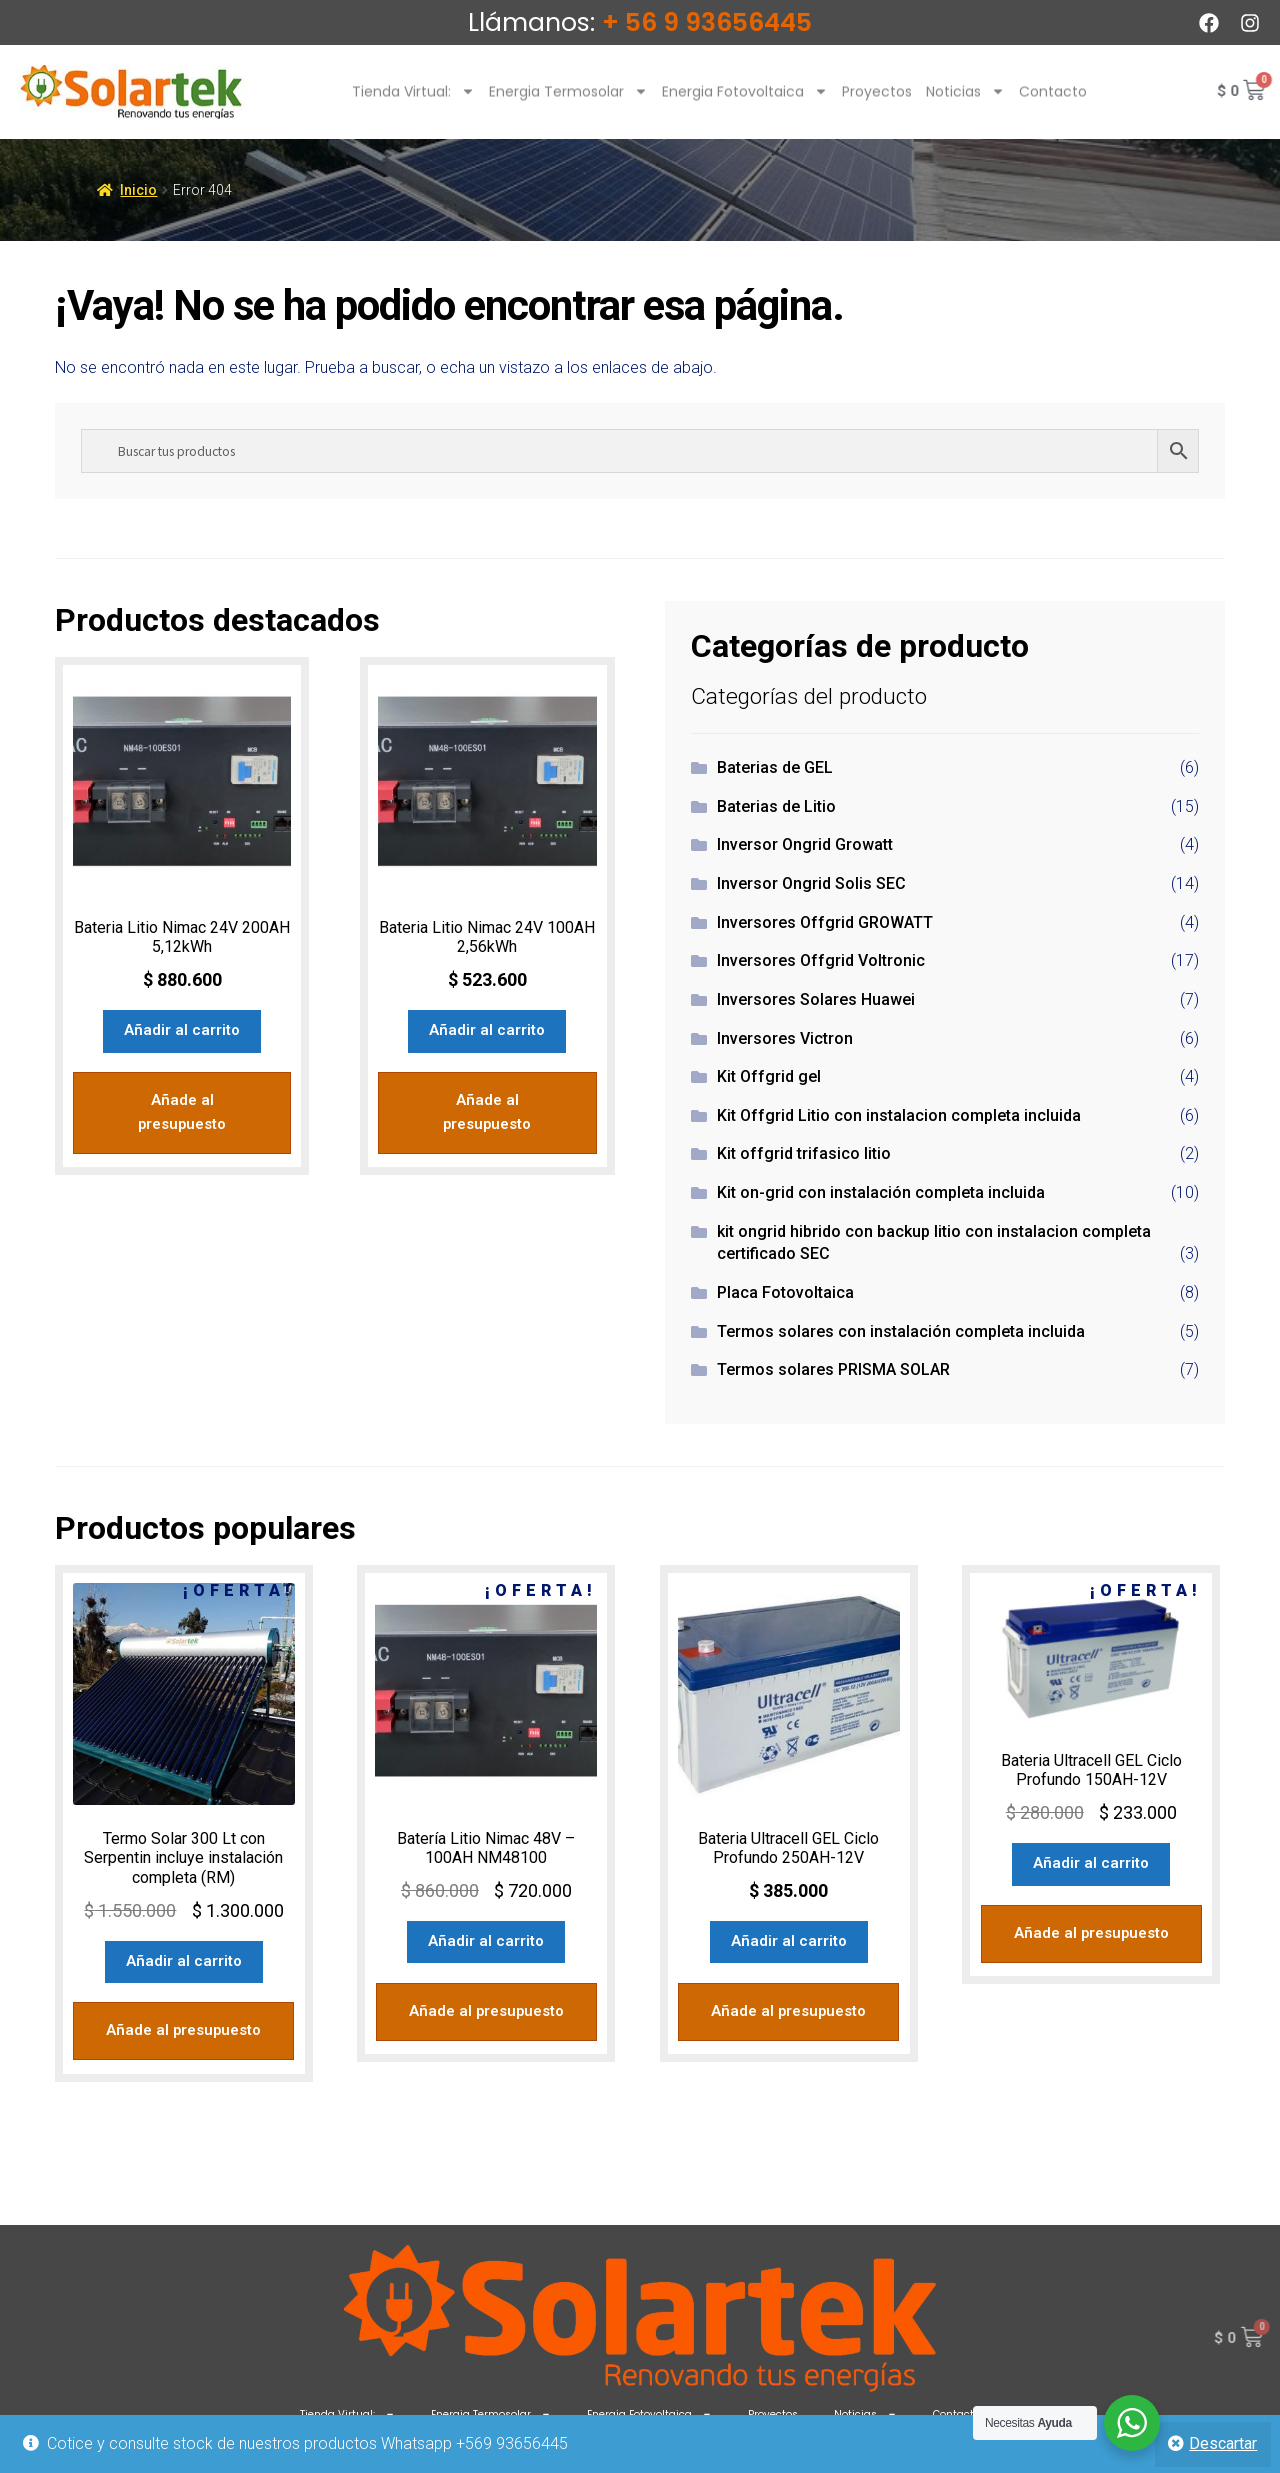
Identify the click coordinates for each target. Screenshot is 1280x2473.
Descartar (1223, 2443)
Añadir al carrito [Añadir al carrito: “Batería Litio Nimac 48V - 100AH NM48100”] (486, 1940)
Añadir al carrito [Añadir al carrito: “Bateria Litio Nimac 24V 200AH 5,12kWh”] (182, 1029)
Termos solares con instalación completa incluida (901, 1331)
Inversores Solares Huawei (816, 999)
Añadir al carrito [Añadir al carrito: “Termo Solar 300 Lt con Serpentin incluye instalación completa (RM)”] (184, 1959)
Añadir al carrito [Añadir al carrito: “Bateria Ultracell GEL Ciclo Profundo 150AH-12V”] (1091, 1862)
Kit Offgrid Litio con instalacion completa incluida (899, 1115)
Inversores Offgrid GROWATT (825, 922)
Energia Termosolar (568, 104)
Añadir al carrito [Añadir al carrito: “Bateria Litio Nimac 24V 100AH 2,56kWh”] (487, 1029)
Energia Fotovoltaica (745, 104)
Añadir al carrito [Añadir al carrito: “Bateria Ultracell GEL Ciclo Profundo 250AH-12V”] (789, 1940)
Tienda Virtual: (413, 104)
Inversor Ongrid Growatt (805, 844)
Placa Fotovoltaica (785, 1292)
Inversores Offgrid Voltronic (821, 960)
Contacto (1053, 104)
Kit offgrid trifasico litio (804, 1153)
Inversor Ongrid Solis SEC (811, 883)
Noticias (965, 104)
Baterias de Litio (776, 806)
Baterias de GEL (775, 767)
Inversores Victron (785, 1038)
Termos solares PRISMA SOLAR (833, 1369)
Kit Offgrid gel (769, 1076)
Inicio (138, 190)
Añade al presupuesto (182, 1096)
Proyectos (877, 104)
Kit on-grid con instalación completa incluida (881, 1192)
